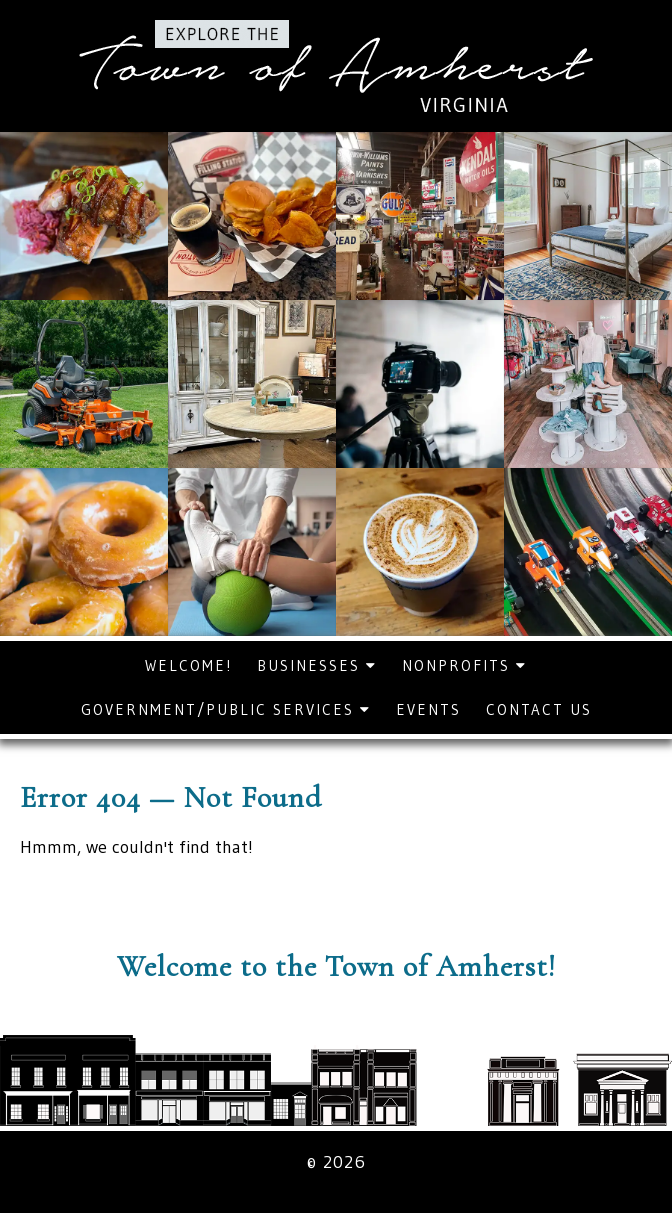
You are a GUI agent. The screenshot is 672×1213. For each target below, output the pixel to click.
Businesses (317, 665)
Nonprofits (464, 665)
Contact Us (539, 709)
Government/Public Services (226, 709)
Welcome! (188, 665)
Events (428, 709)
